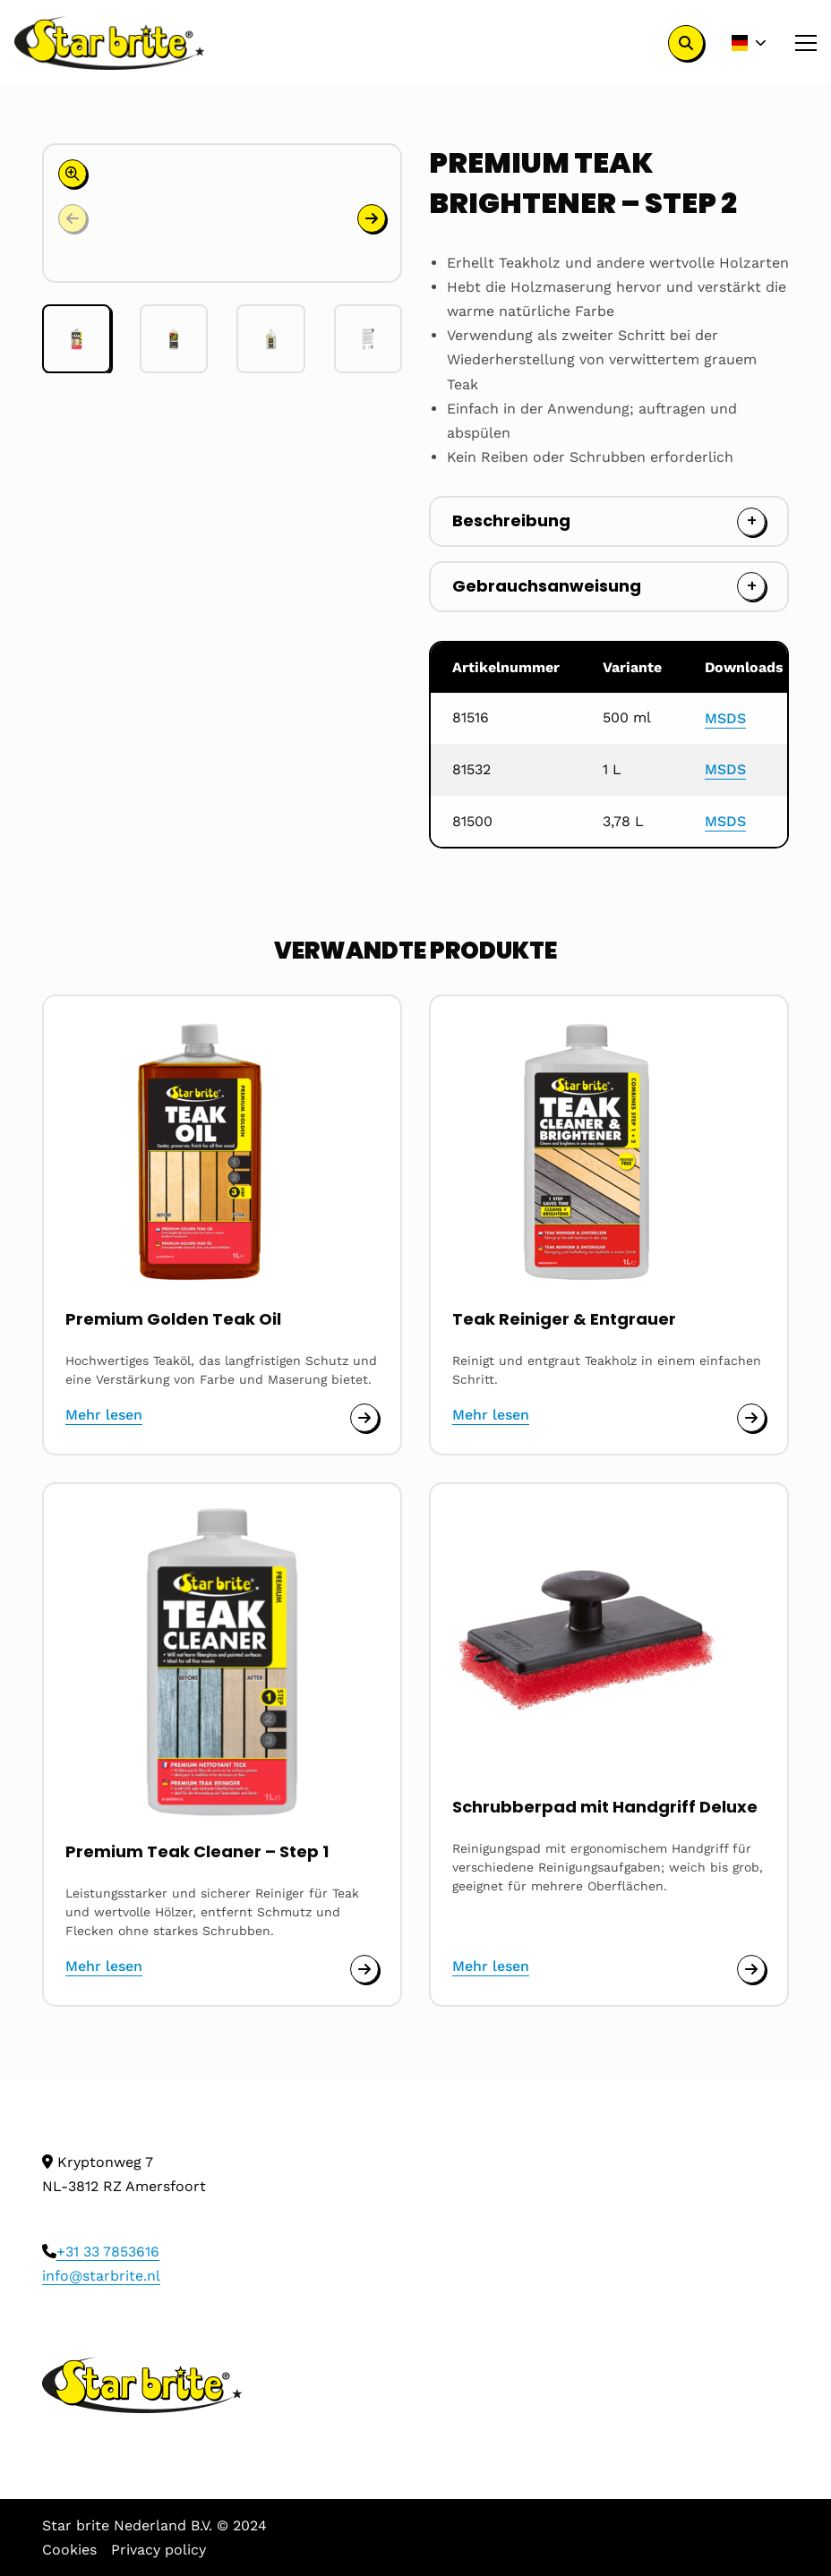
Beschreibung (511, 520)
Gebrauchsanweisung (546, 586)
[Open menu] (799, 43)
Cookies (69, 2549)
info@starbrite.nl (101, 2275)
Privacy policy (158, 2549)
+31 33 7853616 (107, 2251)
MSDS (725, 718)
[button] (371, 218)
